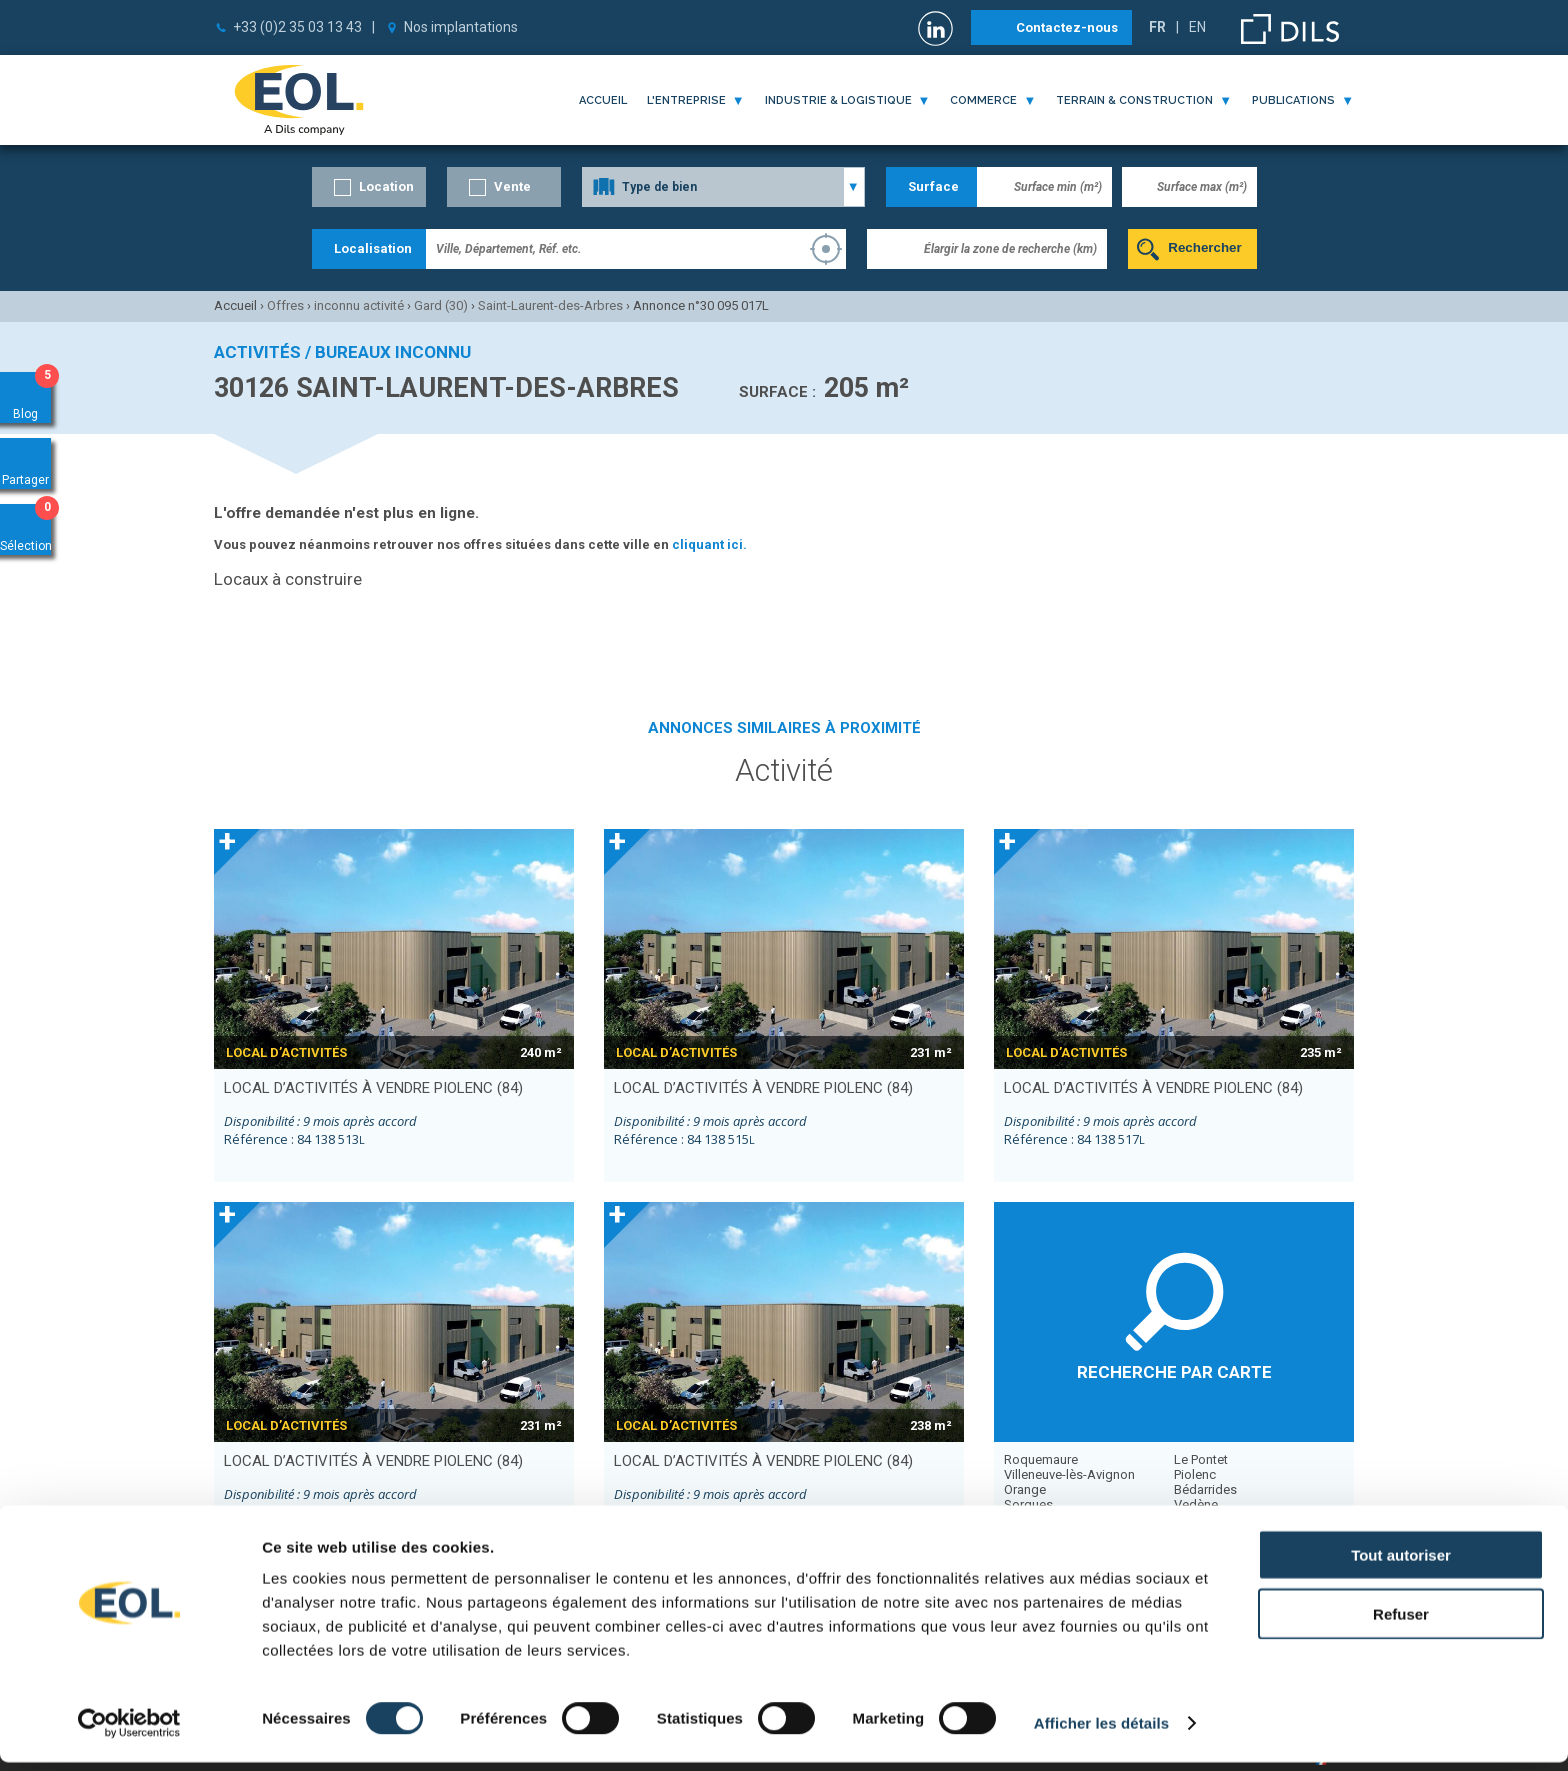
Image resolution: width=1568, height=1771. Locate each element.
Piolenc (1195, 1474)
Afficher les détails (1101, 1731)
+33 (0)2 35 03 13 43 (297, 27)
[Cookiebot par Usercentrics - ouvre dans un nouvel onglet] (129, 1732)
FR (1157, 27)
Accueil (603, 100)
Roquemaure (1041, 1459)
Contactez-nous (1067, 27)
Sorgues (1028, 1504)
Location (386, 186)
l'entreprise (686, 100)
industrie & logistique (838, 100)
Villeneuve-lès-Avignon (1069, 1474)
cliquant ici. (709, 544)
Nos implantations (461, 27)
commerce (983, 100)
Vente (512, 186)
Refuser (1401, 1622)
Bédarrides (1205, 1489)
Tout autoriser (1401, 1563)
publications (1293, 100)
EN (1197, 27)
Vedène (1196, 1504)
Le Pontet (1201, 1459)
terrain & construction (1134, 100)
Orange (1025, 1489)
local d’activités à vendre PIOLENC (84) (373, 1088)
